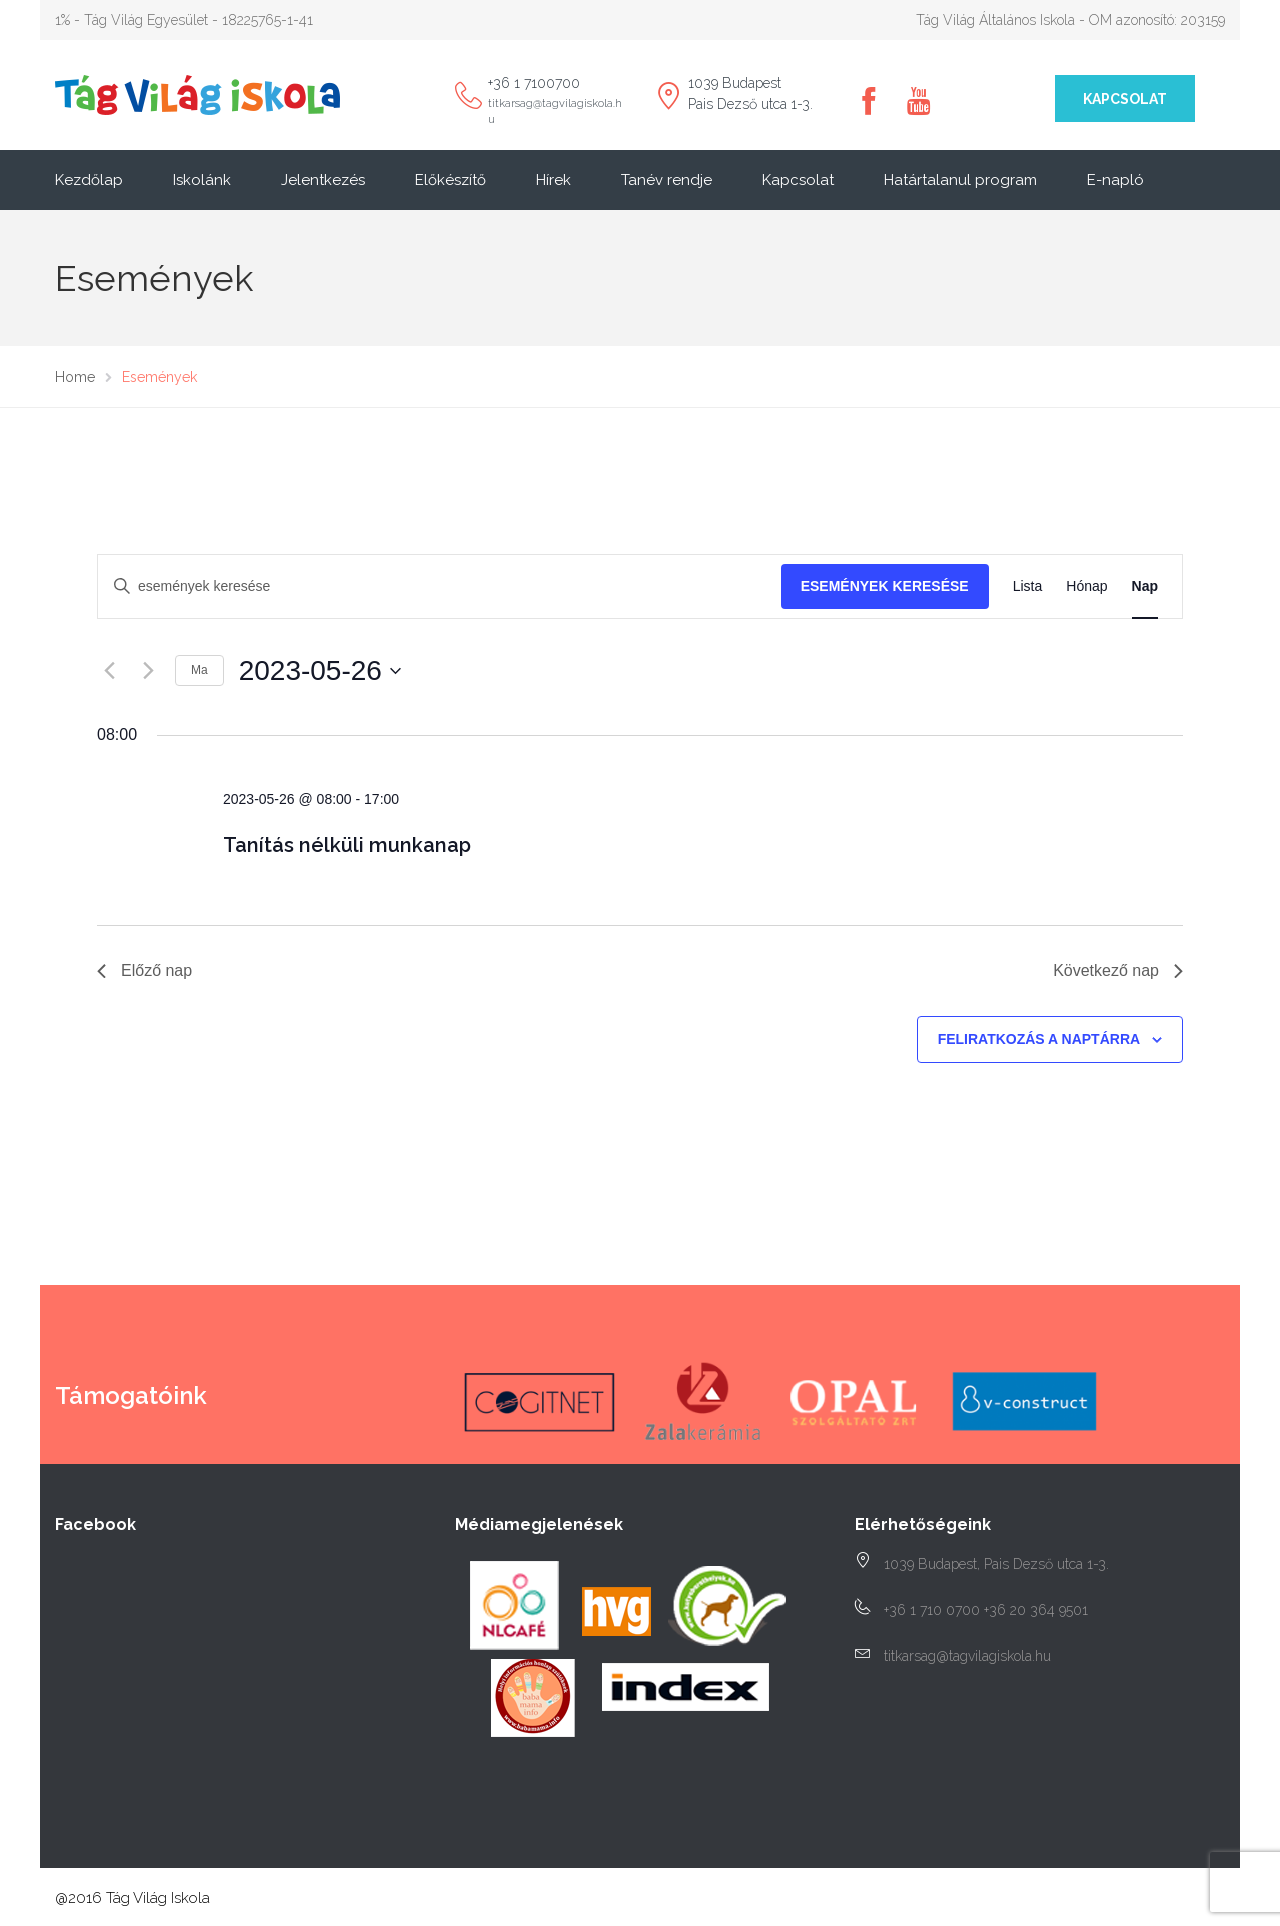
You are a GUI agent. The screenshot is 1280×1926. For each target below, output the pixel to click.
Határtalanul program (960, 180)
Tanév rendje (666, 180)
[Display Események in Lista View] (1028, 586)
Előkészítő (450, 180)
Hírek (553, 180)
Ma (199, 670)
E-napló (1115, 180)
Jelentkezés (323, 180)
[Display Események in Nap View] (1145, 586)
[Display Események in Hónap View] (1086, 586)
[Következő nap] (148, 671)
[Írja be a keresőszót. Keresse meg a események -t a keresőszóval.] (439, 586)
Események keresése (885, 586)
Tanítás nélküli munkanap (347, 845)
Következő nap (1118, 970)
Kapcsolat (1125, 99)
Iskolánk (202, 180)
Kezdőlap (89, 180)
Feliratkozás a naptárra (1039, 1039)
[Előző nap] (109, 671)
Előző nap (144, 970)
